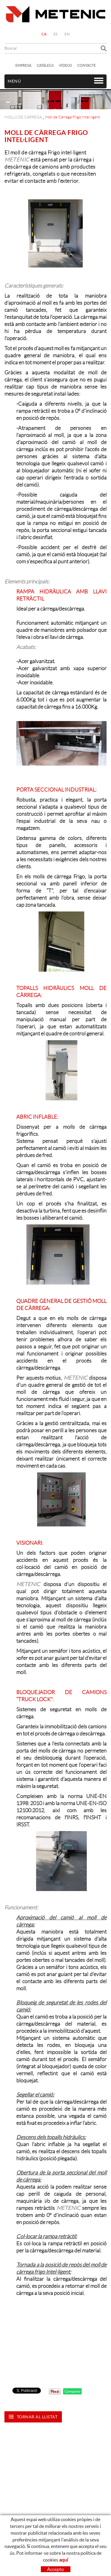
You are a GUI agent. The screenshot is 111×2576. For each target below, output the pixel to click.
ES (56, 34)
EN (67, 34)
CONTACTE (86, 65)
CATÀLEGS (45, 65)
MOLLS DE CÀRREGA (23, 117)
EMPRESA (23, 65)
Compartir (72, 2391)
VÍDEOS (65, 65)
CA (43, 34)
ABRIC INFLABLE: (37, 1117)
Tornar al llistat (33, 2416)
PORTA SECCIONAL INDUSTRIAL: (56, 790)
